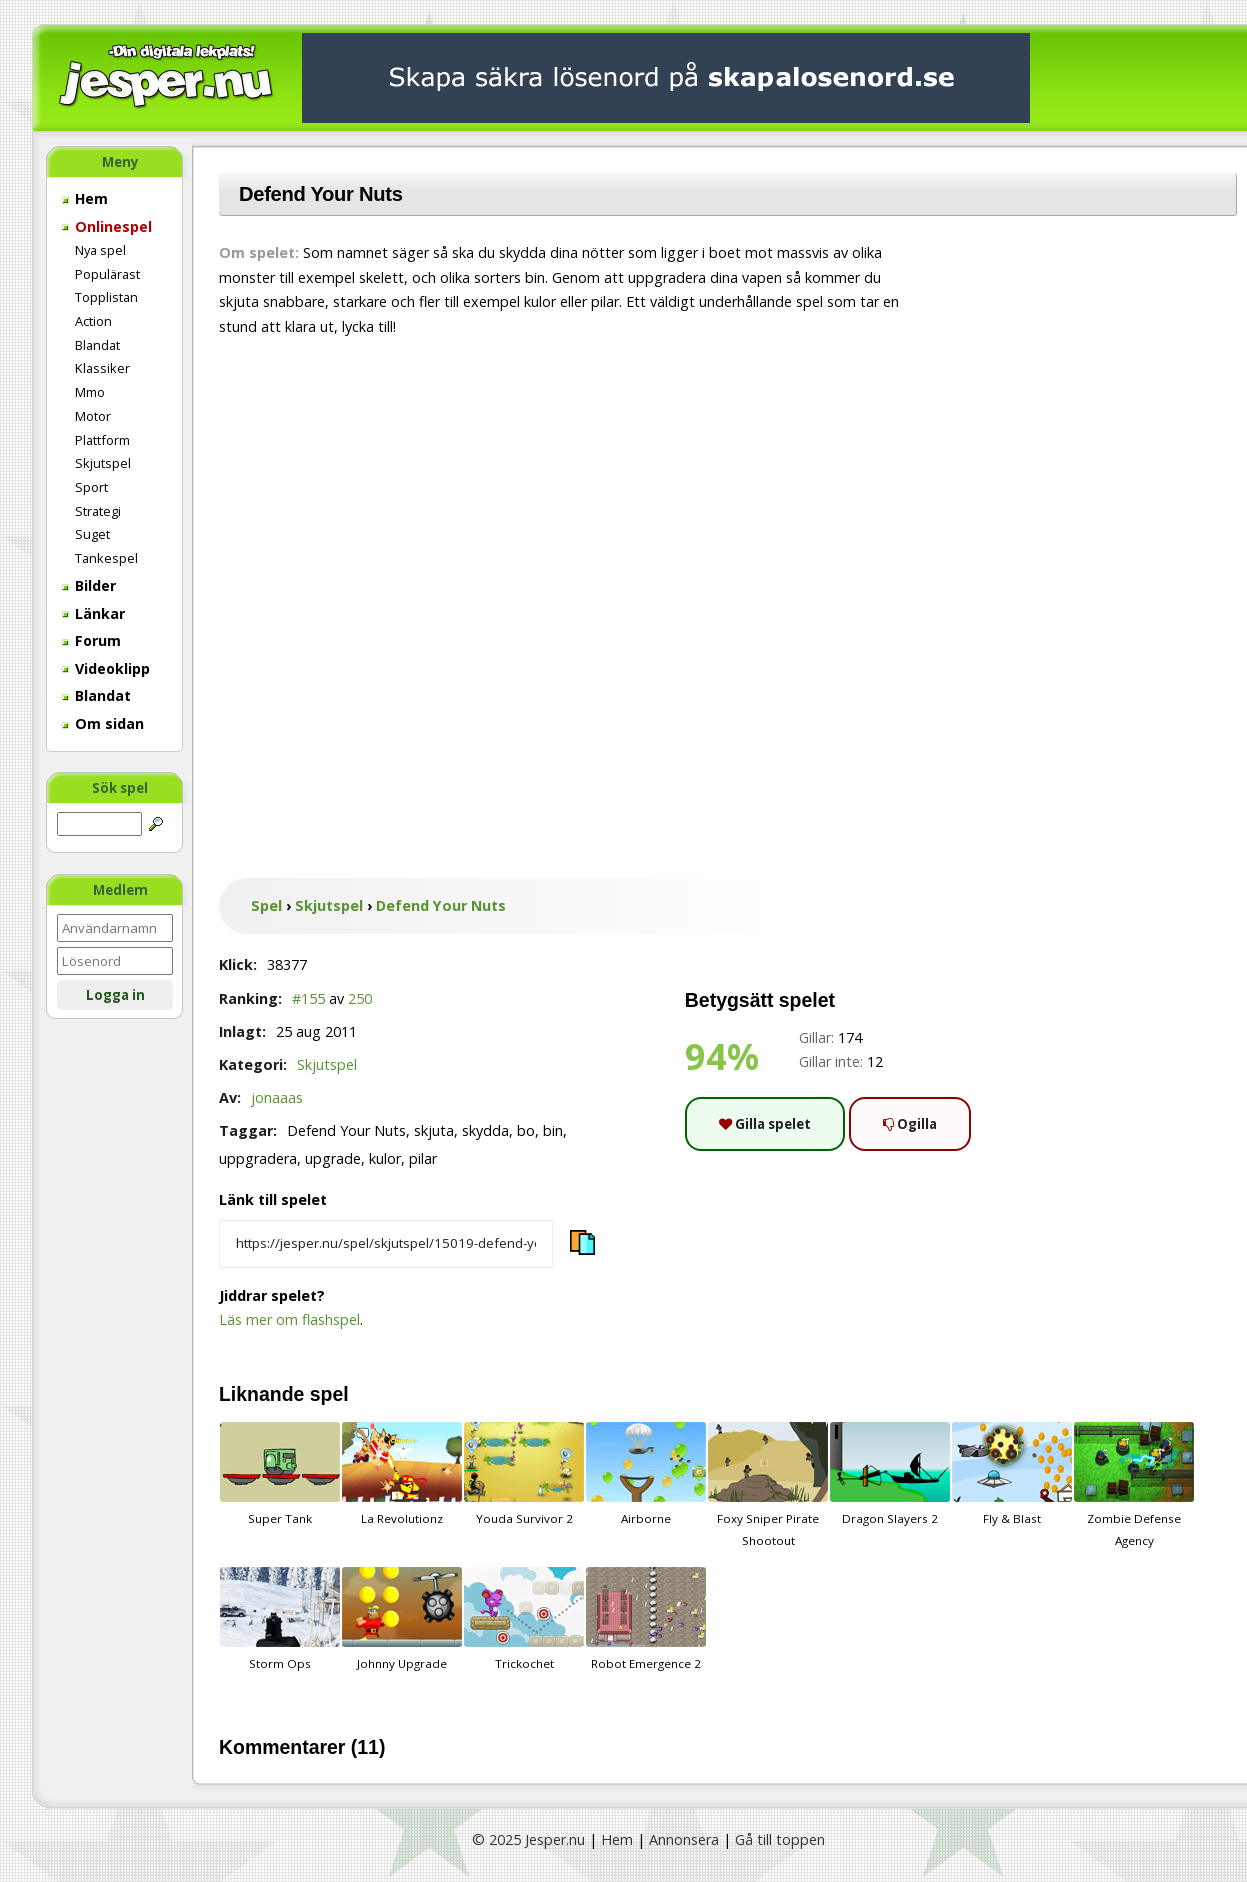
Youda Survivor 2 (524, 1474)
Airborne (646, 1474)
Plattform (102, 440)
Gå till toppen (780, 1839)
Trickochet (524, 1619)
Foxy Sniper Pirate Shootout (768, 1485)
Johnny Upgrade (402, 1619)
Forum (91, 640)
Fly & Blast (1012, 1474)
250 (360, 998)
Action (93, 321)
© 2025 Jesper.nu (528, 1839)
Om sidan (103, 723)
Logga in (115, 995)
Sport (91, 487)
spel (329, 1394)
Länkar (93, 613)
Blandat (97, 345)
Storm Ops (280, 1619)
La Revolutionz (402, 1474)
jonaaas (277, 1097)
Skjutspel (103, 463)
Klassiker (102, 368)
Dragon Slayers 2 (890, 1474)
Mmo (90, 392)
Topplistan (106, 297)
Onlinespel (107, 226)
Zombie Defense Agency (1134, 1485)
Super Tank (280, 1474)
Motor (93, 416)
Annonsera (684, 1839)
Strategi (98, 511)
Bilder (89, 585)
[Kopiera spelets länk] (386, 1244)
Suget (92, 534)
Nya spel (100, 250)
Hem (85, 198)
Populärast (107, 274)
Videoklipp (106, 668)
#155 (308, 998)
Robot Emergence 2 (646, 1619)
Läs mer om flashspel (289, 1319)
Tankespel (106, 558)
